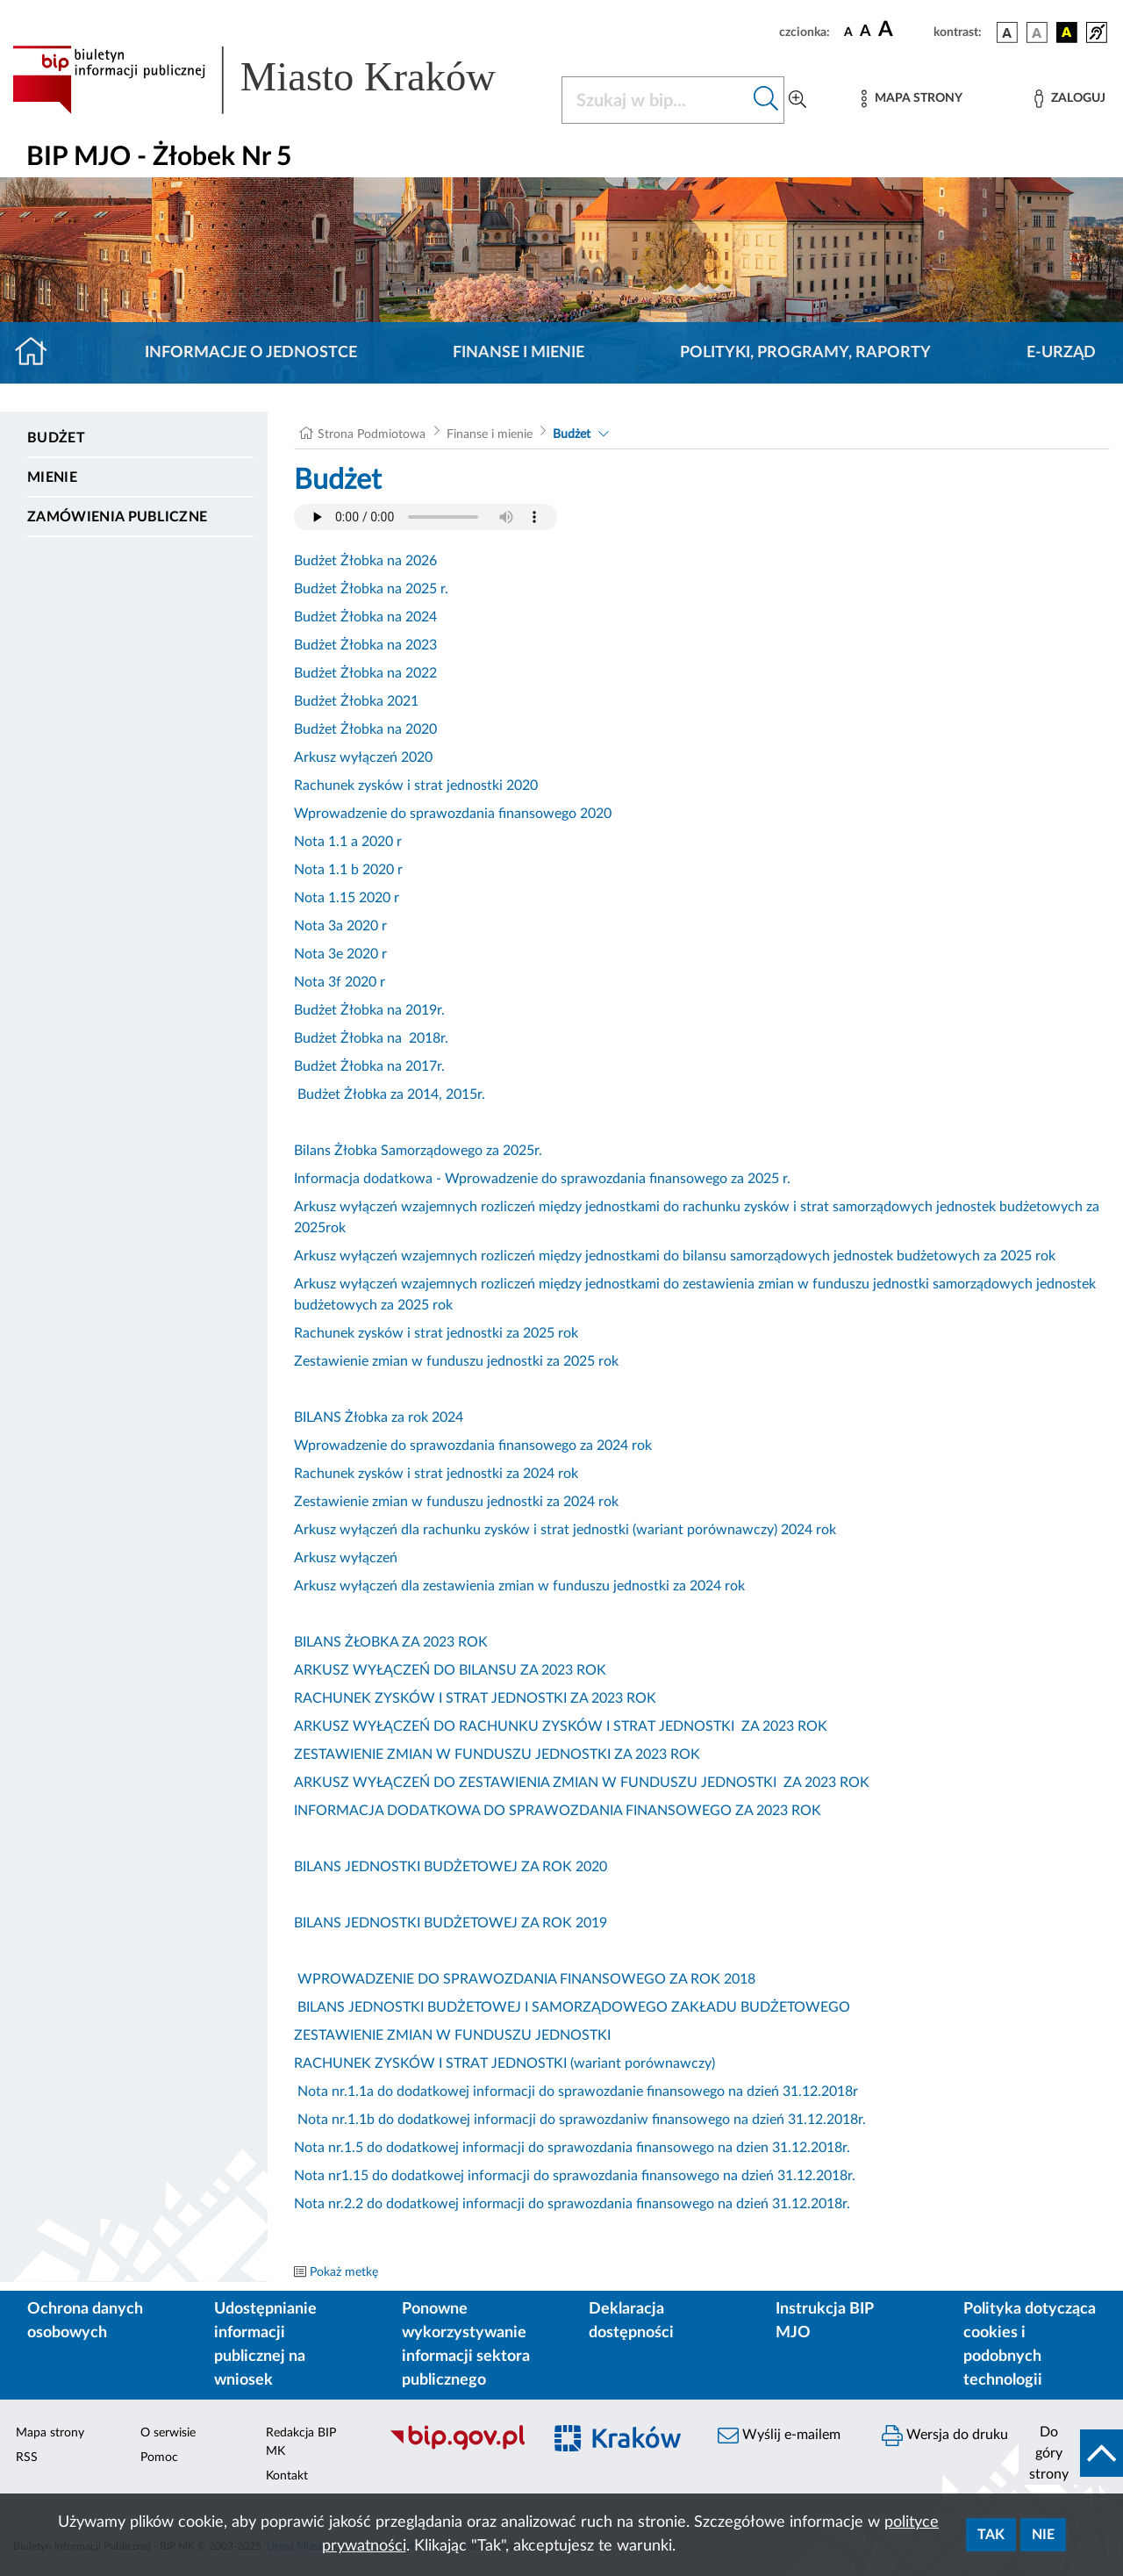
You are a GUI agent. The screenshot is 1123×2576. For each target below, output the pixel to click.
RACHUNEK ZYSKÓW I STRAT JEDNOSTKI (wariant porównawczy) (504, 2063)
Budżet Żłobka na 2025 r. (371, 589)
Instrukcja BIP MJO (824, 2321)
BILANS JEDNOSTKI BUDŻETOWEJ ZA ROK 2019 (450, 1923)
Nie (1043, 2535)
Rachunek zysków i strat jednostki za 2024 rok (436, 1474)
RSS (27, 2457)
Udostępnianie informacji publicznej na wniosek (265, 2344)
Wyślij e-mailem (779, 2435)
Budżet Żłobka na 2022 (365, 673)
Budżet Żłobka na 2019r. (369, 1010)
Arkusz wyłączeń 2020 (363, 757)
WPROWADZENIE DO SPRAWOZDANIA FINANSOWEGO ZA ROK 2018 (524, 1979)
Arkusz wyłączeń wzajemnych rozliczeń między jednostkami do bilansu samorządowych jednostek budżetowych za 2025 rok (674, 1256)
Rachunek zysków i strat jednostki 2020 (416, 786)
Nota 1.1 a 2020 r (348, 842)
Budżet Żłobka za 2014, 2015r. (391, 1094)
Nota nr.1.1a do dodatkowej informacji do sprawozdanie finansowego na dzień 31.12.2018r (576, 2091)
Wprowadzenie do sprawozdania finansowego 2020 (453, 814)
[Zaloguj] (1069, 99)
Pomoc (159, 2457)
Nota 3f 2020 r (339, 982)
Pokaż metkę (344, 2272)
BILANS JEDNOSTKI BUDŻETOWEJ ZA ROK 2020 (450, 1867)
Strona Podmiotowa (372, 434)
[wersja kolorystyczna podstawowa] (1007, 32)
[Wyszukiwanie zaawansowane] (797, 100)
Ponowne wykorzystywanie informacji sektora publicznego (466, 2344)
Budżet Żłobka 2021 (356, 701)
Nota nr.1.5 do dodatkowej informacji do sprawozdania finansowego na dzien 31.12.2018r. (572, 2148)
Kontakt (287, 2476)
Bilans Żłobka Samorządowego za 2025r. (418, 1151)
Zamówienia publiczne (117, 517)
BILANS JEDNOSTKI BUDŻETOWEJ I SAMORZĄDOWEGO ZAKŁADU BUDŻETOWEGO (572, 2007)
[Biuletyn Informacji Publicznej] (457, 2448)
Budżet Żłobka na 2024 (365, 617)
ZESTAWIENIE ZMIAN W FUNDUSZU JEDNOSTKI (452, 2035)
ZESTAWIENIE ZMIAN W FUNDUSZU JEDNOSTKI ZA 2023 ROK (497, 1754)
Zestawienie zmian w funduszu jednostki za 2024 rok (456, 1502)
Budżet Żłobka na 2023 (365, 645)
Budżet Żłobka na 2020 (365, 729)
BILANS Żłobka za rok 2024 (378, 1417)
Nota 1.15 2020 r (346, 898)
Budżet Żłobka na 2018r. (371, 1038)
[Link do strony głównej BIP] (276, 79)
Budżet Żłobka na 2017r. (369, 1066)
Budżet (56, 438)
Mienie (52, 477)
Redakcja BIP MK (301, 2442)
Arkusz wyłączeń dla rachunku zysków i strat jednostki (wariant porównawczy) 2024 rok (565, 1530)
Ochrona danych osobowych (85, 2321)
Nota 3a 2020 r (340, 926)
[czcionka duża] (903, 30)
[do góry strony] (1071, 2453)
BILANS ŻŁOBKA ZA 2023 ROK (391, 1642)
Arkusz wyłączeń (345, 1558)
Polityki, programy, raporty (805, 353)
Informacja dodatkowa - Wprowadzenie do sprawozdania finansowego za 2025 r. (542, 1179)
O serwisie (168, 2433)
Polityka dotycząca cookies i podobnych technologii (1029, 2344)
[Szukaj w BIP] (655, 100)
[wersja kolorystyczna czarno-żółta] (1067, 32)
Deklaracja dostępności (631, 2321)
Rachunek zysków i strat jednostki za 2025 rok (436, 1333)
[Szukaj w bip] (766, 100)
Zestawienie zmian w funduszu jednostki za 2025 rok (456, 1361)
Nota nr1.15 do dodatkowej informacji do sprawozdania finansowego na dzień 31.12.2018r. (574, 2176)
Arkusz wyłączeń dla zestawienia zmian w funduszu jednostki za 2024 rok (519, 1586)
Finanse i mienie (518, 353)
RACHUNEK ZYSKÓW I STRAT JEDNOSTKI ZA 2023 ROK (475, 1698)
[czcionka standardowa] (848, 31)
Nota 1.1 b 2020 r (348, 870)
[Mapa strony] (911, 99)
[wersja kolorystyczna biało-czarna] (1037, 32)
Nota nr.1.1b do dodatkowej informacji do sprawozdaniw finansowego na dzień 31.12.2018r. (580, 2120)
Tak (991, 2535)
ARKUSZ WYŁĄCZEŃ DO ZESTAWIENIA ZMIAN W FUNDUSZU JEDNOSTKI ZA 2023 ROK (581, 1783)
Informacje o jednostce (251, 353)
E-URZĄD (1061, 353)
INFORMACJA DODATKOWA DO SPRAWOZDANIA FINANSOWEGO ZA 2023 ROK (557, 1811)
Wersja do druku (945, 2435)
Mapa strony (50, 2433)
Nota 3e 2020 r (340, 954)
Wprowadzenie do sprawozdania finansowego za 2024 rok (473, 1446)
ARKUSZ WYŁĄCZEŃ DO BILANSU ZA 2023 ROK (450, 1670)
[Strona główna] (38, 353)
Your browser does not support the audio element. (425, 517)
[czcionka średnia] (865, 32)
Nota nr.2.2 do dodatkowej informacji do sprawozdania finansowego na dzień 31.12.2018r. (572, 2204)
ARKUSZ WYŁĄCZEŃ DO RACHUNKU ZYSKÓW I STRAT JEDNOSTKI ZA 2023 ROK (560, 1726)
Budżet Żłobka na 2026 (365, 561)
